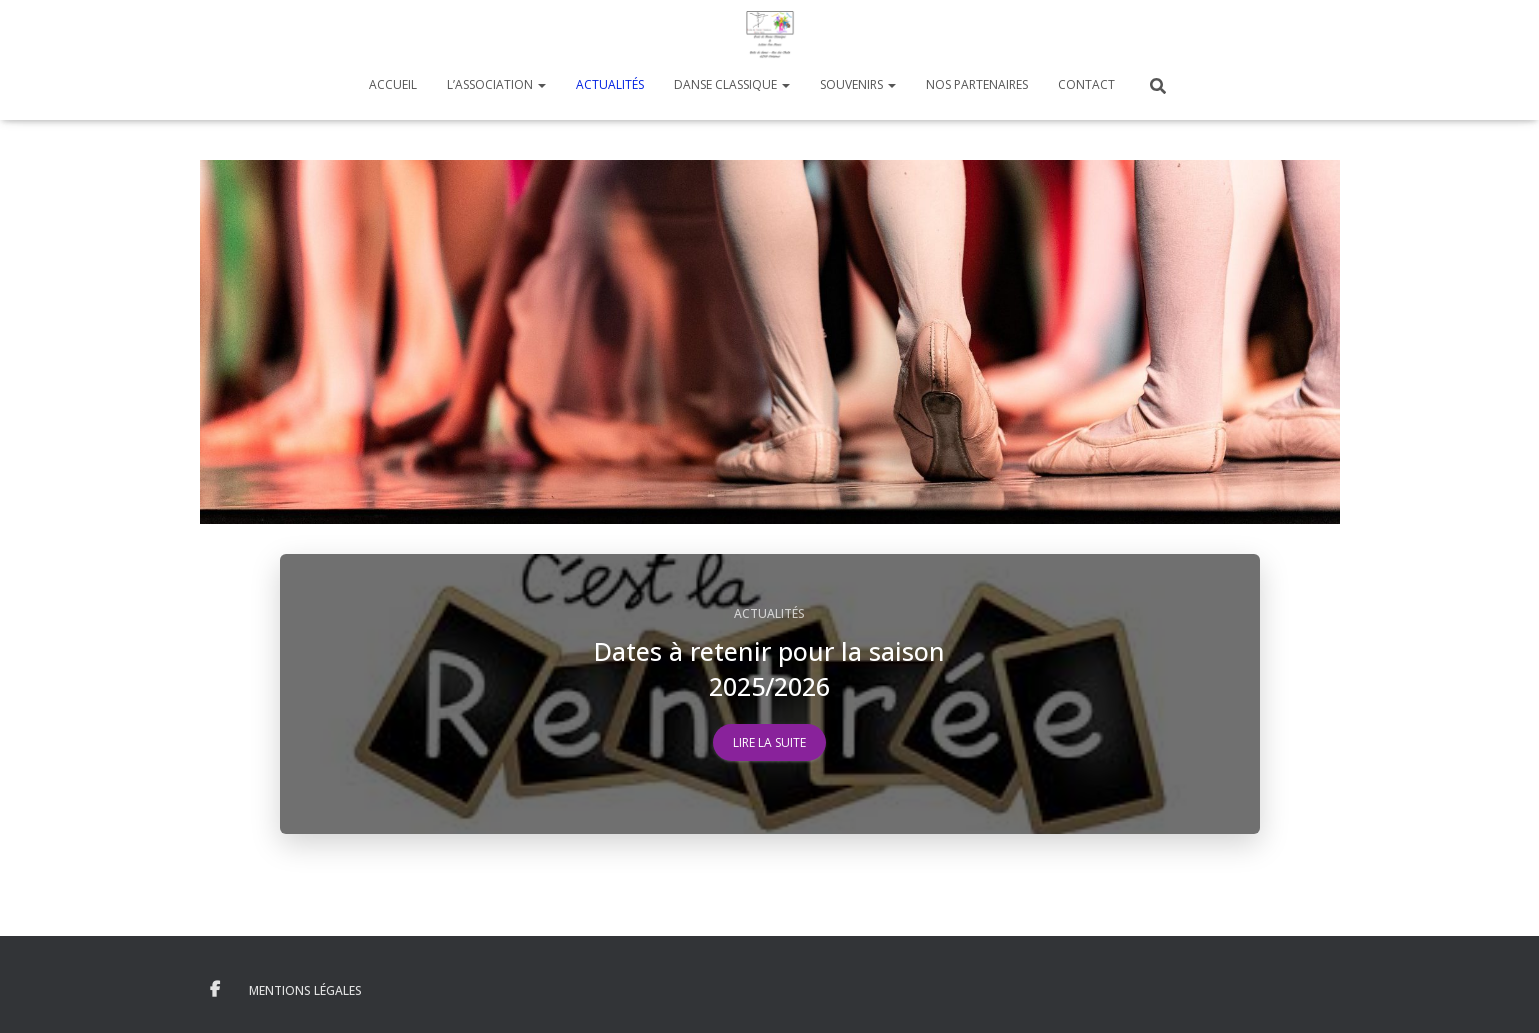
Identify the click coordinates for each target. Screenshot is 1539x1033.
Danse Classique (732, 84)
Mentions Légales (305, 990)
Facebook (215, 990)
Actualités (610, 84)
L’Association (496, 84)
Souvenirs (858, 84)
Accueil (393, 84)
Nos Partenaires (977, 84)
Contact (1086, 84)
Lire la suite (769, 742)
